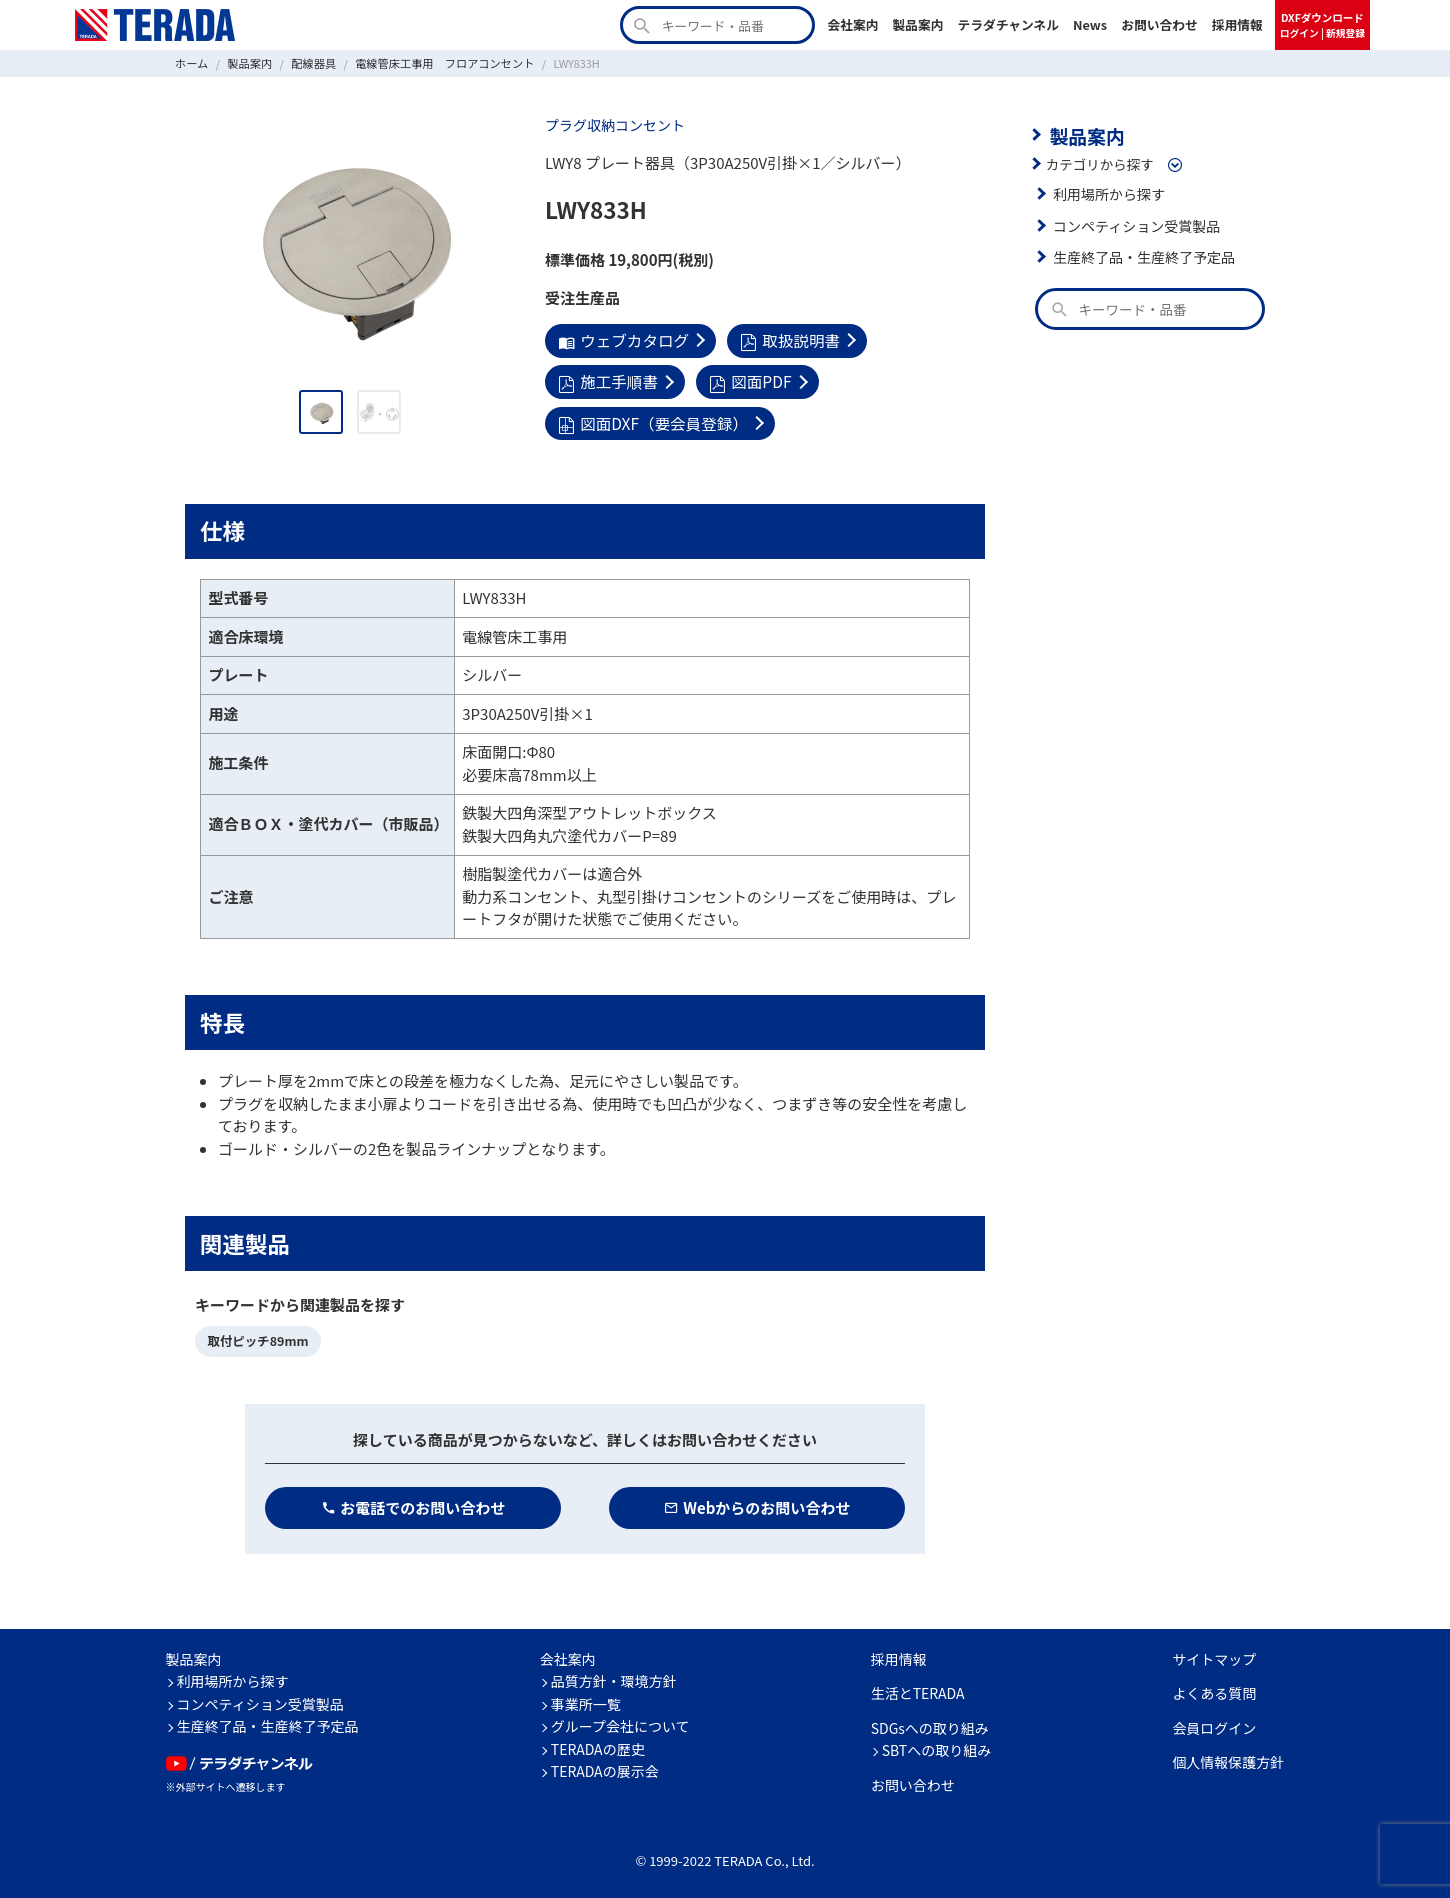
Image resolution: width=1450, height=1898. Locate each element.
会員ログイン (1214, 1722)
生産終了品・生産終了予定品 (1141, 255)
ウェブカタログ (621, 339)
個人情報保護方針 (1228, 1757)
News (1090, 24)
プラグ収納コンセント (612, 125)
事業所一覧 (586, 1698)
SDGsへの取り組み (930, 1722)
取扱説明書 (784, 339)
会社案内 (852, 24)
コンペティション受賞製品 (1133, 224)
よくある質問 (1214, 1688)
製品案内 (917, 24)
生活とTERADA (918, 1688)
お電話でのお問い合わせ (413, 1501)
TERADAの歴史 (598, 1743)
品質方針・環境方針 (614, 1676)
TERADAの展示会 (605, 1766)
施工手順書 (606, 379)
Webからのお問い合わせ (757, 1501)
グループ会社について (620, 1721)
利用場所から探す (1107, 192)
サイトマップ (1214, 1653)
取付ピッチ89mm (255, 1336)
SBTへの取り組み (937, 1745)
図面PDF (746, 379)
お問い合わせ (1159, 24)
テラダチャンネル (1008, 24)
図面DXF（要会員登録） (650, 419)
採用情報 (1237, 24)
